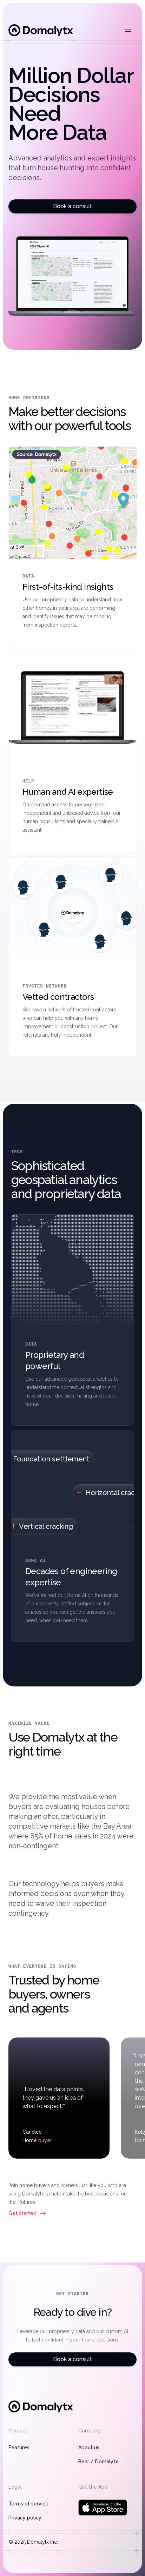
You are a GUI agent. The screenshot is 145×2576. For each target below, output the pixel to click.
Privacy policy (24, 2518)
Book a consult (72, 206)
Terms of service (28, 2503)
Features (18, 2447)
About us (88, 2447)
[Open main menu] (128, 30)
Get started (27, 2213)
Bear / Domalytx (98, 2461)
